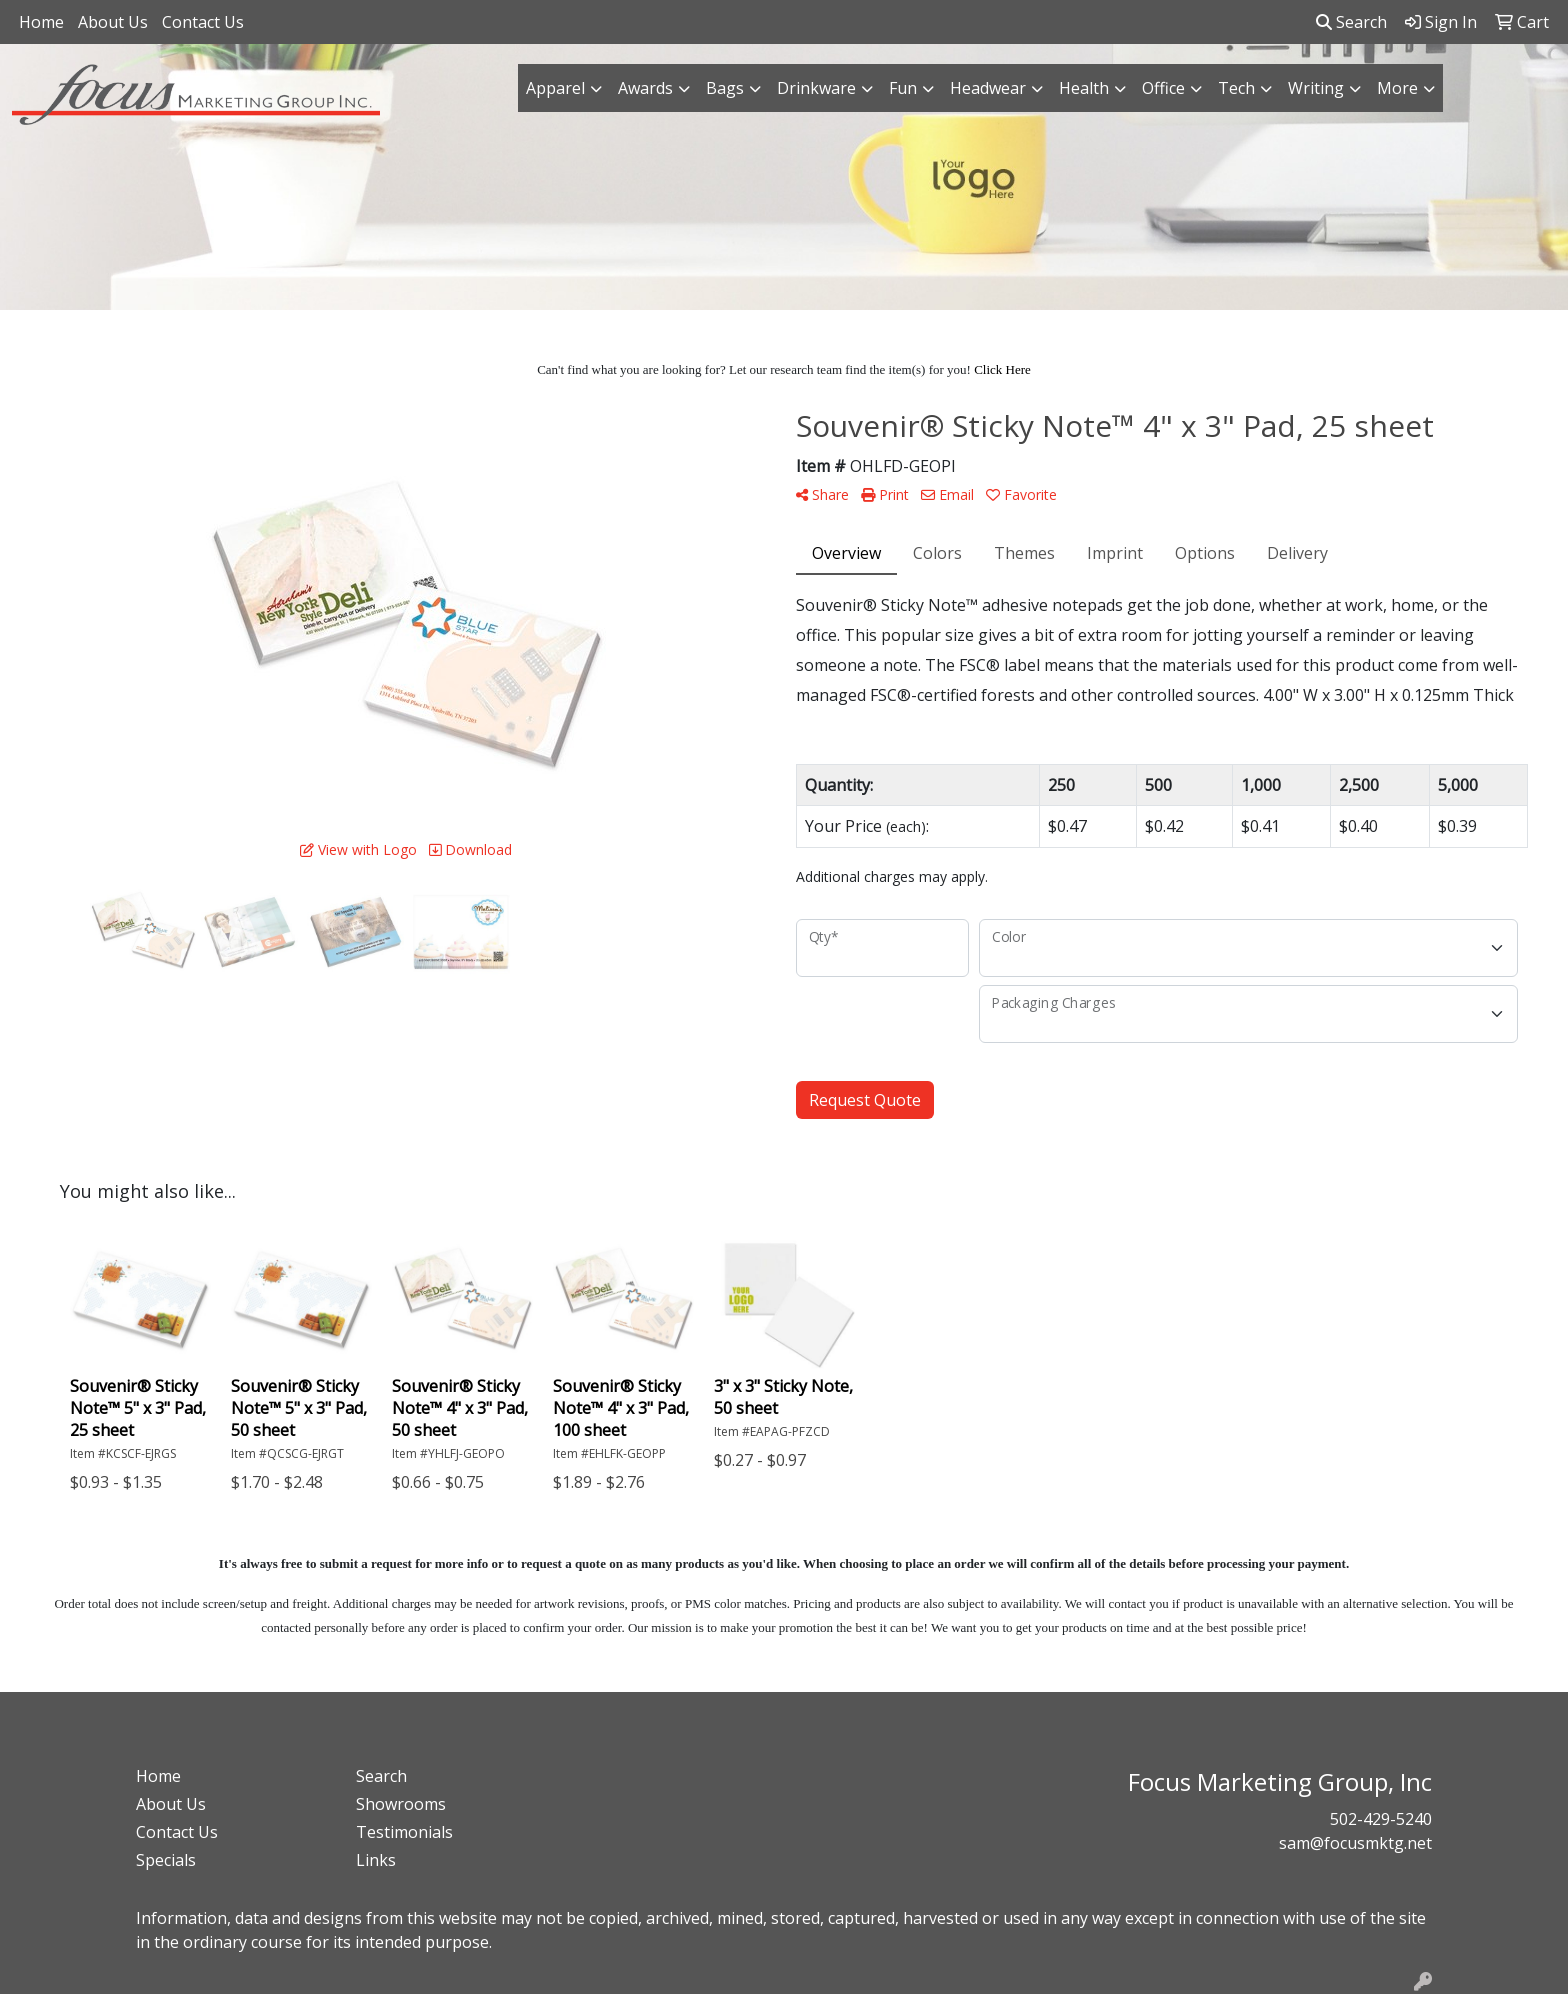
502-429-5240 (1381, 1819)
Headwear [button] (988, 88)
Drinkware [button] (816, 88)
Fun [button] (903, 88)
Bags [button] (725, 88)
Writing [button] (1316, 88)
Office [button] (1163, 88)
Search (1351, 22)
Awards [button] (645, 88)
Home (41, 22)
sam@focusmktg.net (1355, 1843)
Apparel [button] (555, 88)
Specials (166, 1860)
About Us (113, 22)
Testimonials (404, 1832)
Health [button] (1084, 88)
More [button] (1397, 88)
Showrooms (401, 1804)
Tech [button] (1236, 88)
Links (376, 1860)
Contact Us (203, 22)
